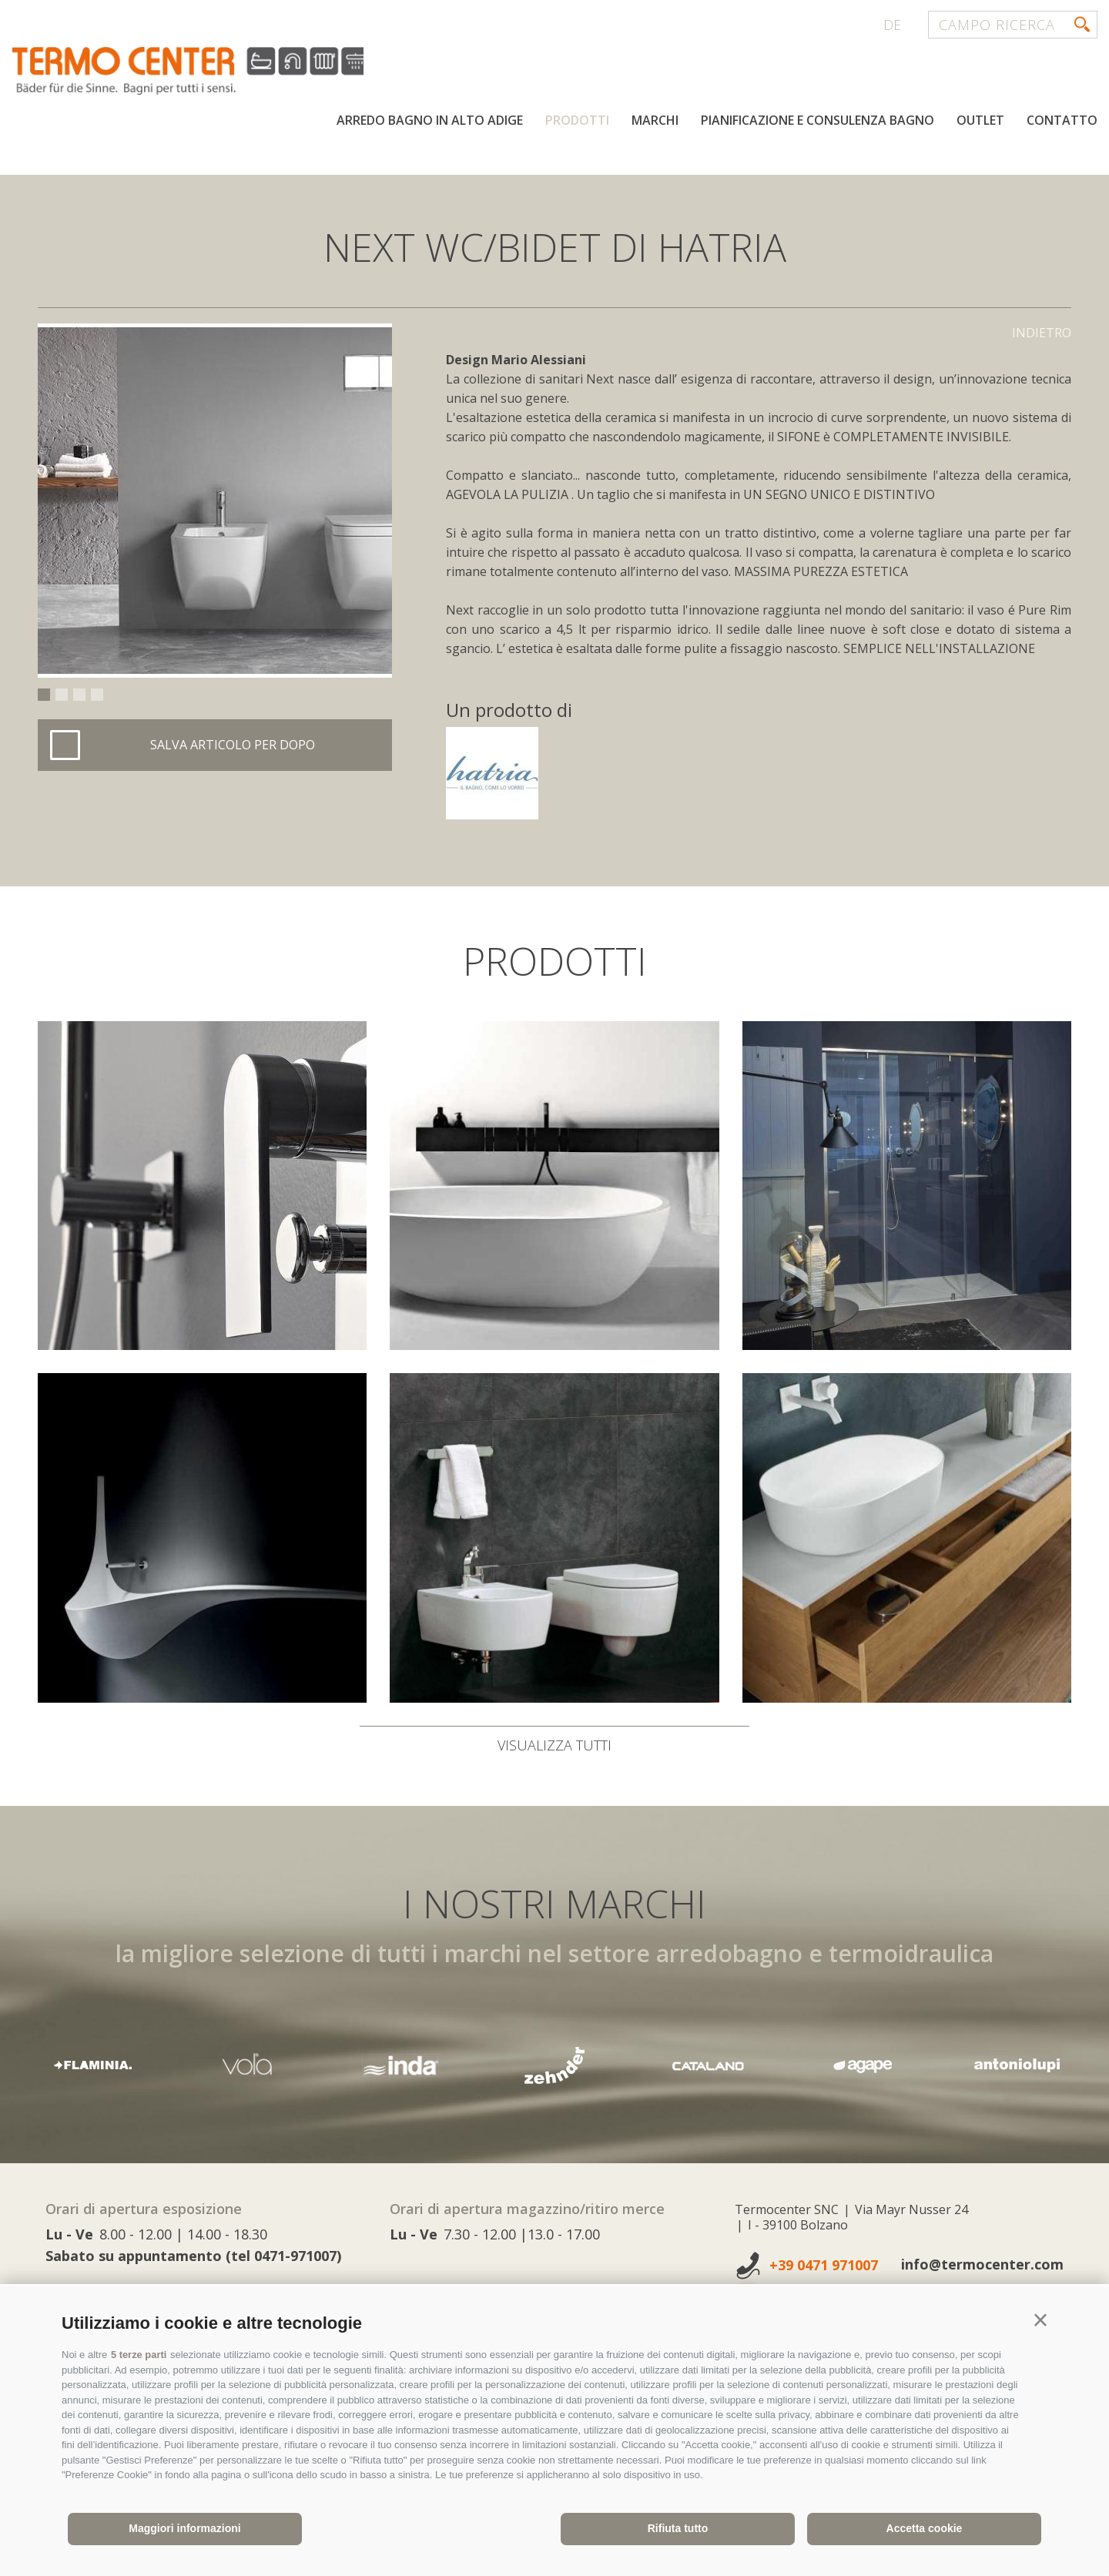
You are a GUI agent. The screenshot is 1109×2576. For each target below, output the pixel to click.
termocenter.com (197, 71)
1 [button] (44, 694)
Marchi (655, 121)
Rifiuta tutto (678, 2528)
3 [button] (79, 694)
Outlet (980, 121)
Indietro (1041, 332)
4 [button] (97, 694)
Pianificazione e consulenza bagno (817, 121)
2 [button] (61, 694)
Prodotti (577, 121)
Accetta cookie (924, 2528)
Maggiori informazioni (184, 2528)
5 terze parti (139, 2354)
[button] (1040, 2320)
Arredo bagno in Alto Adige (430, 121)
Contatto (1062, 121)
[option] (215, 500)
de (892, 24)
